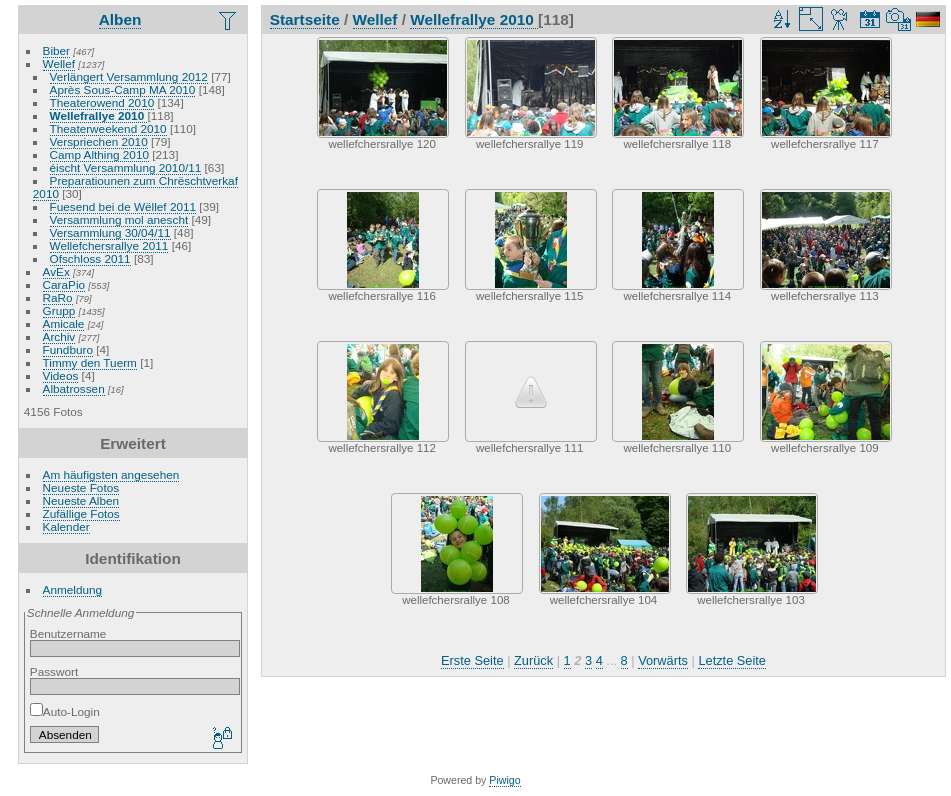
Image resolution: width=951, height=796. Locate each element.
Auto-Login (65, 711)
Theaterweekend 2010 (108, 128)
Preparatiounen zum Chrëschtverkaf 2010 (135, 187)
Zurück (533, 660)
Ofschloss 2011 (90, 258)
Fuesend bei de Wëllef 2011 (123, 206)
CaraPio (64, 284)
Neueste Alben (81, 500)
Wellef (59, 63)
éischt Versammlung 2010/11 (126, 167)
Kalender (66, 526)
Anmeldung (73, 589)
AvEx (56, 271)
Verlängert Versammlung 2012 (129, 76)
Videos (61, 375)
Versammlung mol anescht (119, 219)
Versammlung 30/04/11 (110, 232)
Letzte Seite (732, 660)
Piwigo (504, 780)
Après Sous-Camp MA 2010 (123, 89)
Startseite (305, 19)
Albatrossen (74, 388)
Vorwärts (663, 660)
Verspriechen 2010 (99, 141)
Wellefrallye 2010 (99, 115)
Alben (120, 19)
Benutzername (68, 633)
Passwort (54, 671)
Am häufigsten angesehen (111, 474)
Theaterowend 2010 (102, 102)
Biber (56, 50)
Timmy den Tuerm (90, 362)
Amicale (64, 323)
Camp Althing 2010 (99, 154)
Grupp (59, 310)
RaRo (58, 297)
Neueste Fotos (81, 487)
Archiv (59, 336)
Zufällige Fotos (81, 513)
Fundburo (68, 349)
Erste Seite (472, 660)
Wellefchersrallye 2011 (109, 245)
